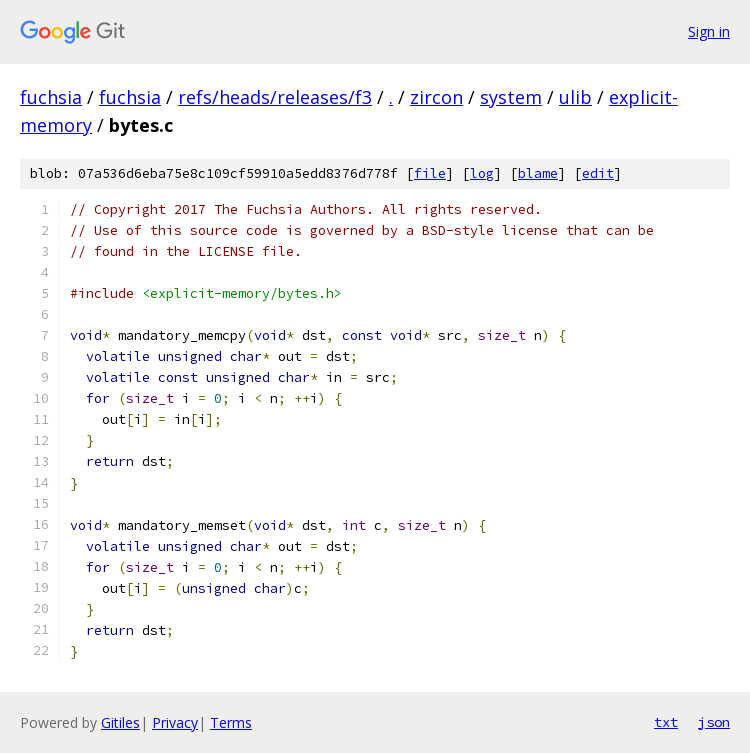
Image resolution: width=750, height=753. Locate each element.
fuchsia (51, 97)
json (714, 722)
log (482, 173)
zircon (436, 97)
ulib (575, 97)
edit (598, 173)
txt (666, 722)
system (511, 97)
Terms (231, 722)
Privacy (175, 722)
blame (538, 173)
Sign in (709, 31)
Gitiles (120, 722)
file (430, 173)
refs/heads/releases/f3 (275, 97)
